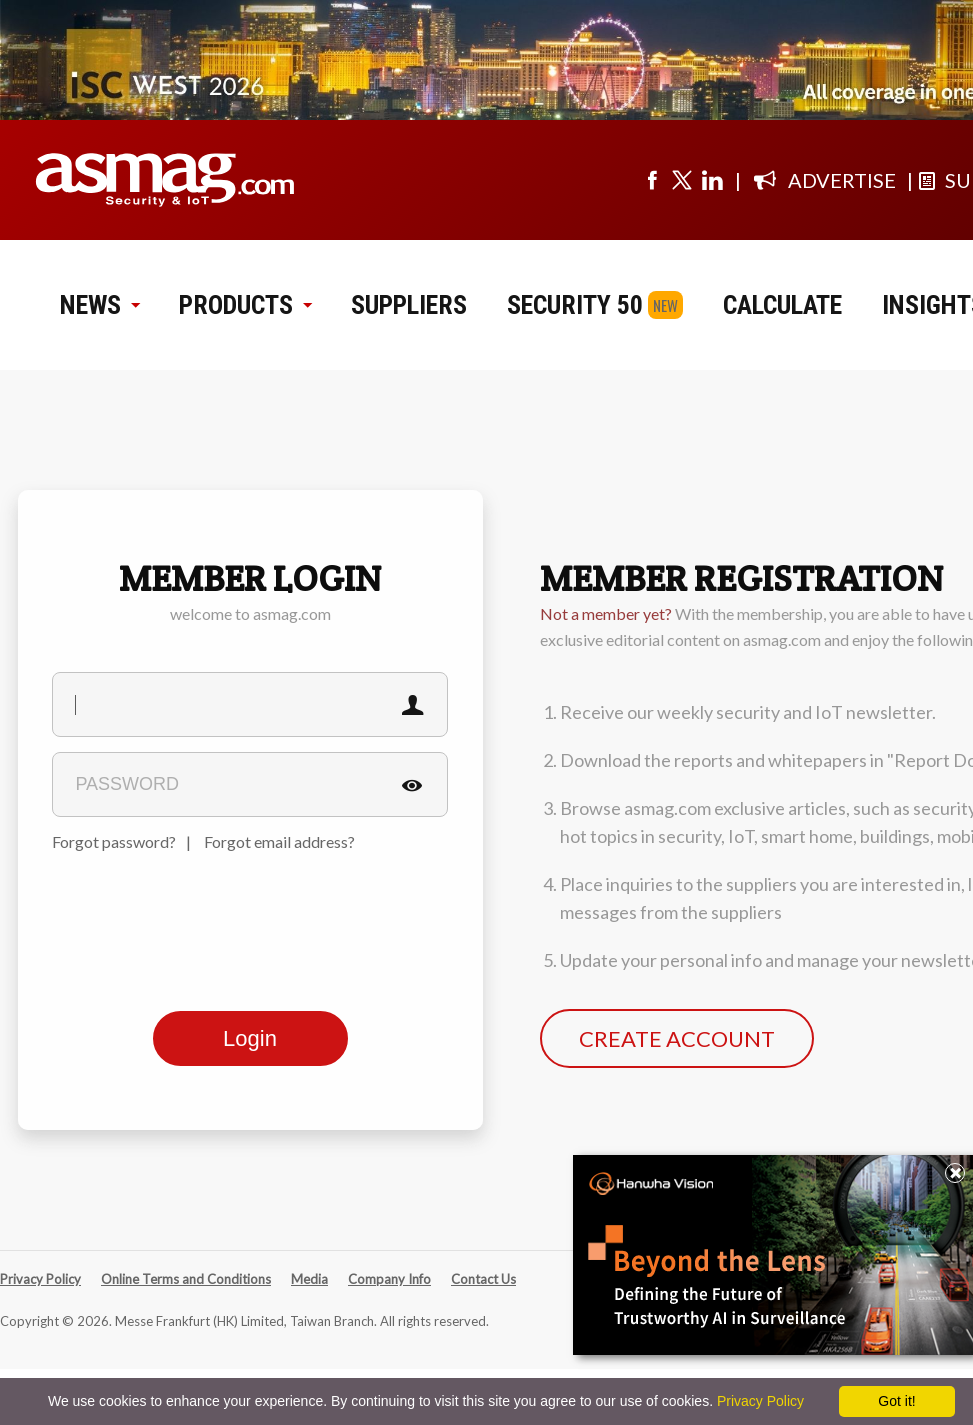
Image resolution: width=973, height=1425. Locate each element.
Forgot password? (114, 841)
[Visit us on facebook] (652, 180)
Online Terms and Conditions (186, 1279)
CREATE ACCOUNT (677, 1038)
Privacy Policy (40, 1279)
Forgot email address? (279, 841)
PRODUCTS (245, 305)
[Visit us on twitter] (682, 180)
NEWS (99, 305)
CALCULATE (782, 305)
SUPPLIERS (409, 305)
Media (309, 1279)
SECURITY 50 (575, 305)
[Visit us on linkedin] (712, 180)
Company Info (389, 1279)
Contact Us (483, 1279)
